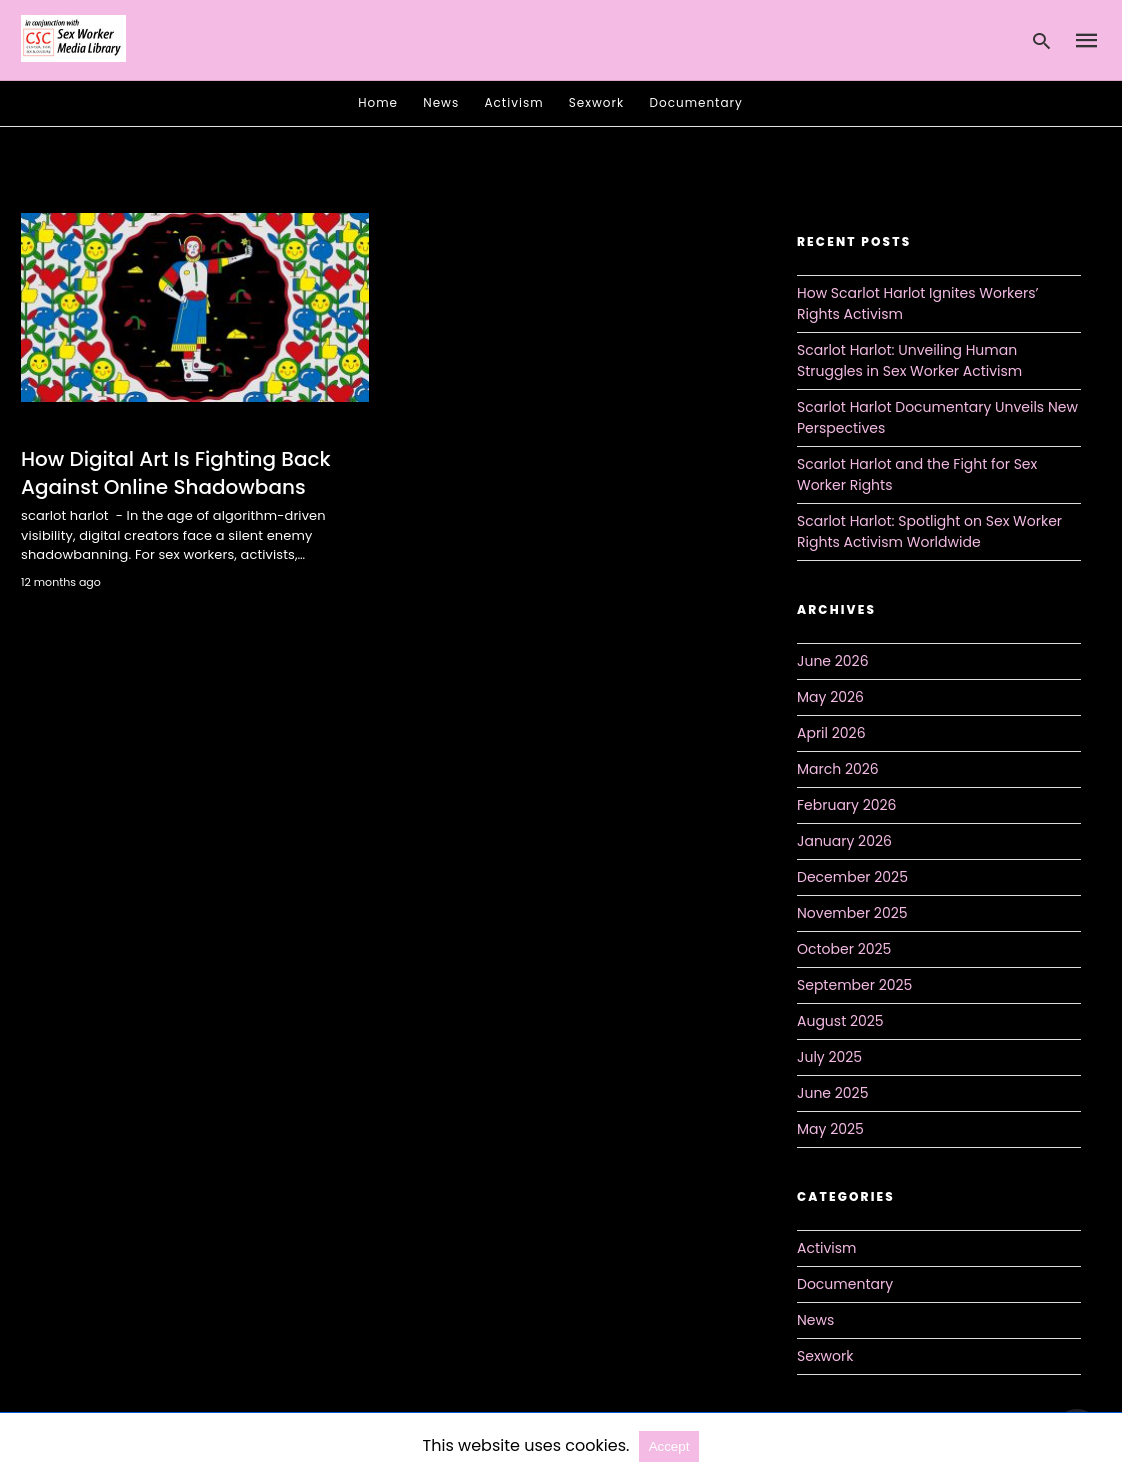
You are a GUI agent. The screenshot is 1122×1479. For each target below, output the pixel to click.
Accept (669, 1446)
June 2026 (833, 661)
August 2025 (840, 1021)
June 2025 (832, 1093)
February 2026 (846, 805)
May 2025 (830, 1129)
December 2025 (852, 877)
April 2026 (831, 733)
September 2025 (854, 985)
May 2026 (830, 697)
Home (378, 102)
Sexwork (596, 102)
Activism (514, 102)
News (441, 102)
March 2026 (838, 769)
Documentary (696, 102)
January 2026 (844, 841)
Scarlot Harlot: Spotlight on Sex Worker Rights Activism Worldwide (929, 531)
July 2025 (829, 1057)
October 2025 (844, 949)
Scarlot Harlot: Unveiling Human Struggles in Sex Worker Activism (909, 360)
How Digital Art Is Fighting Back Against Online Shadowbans (176, 473)
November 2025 (852, 913)
